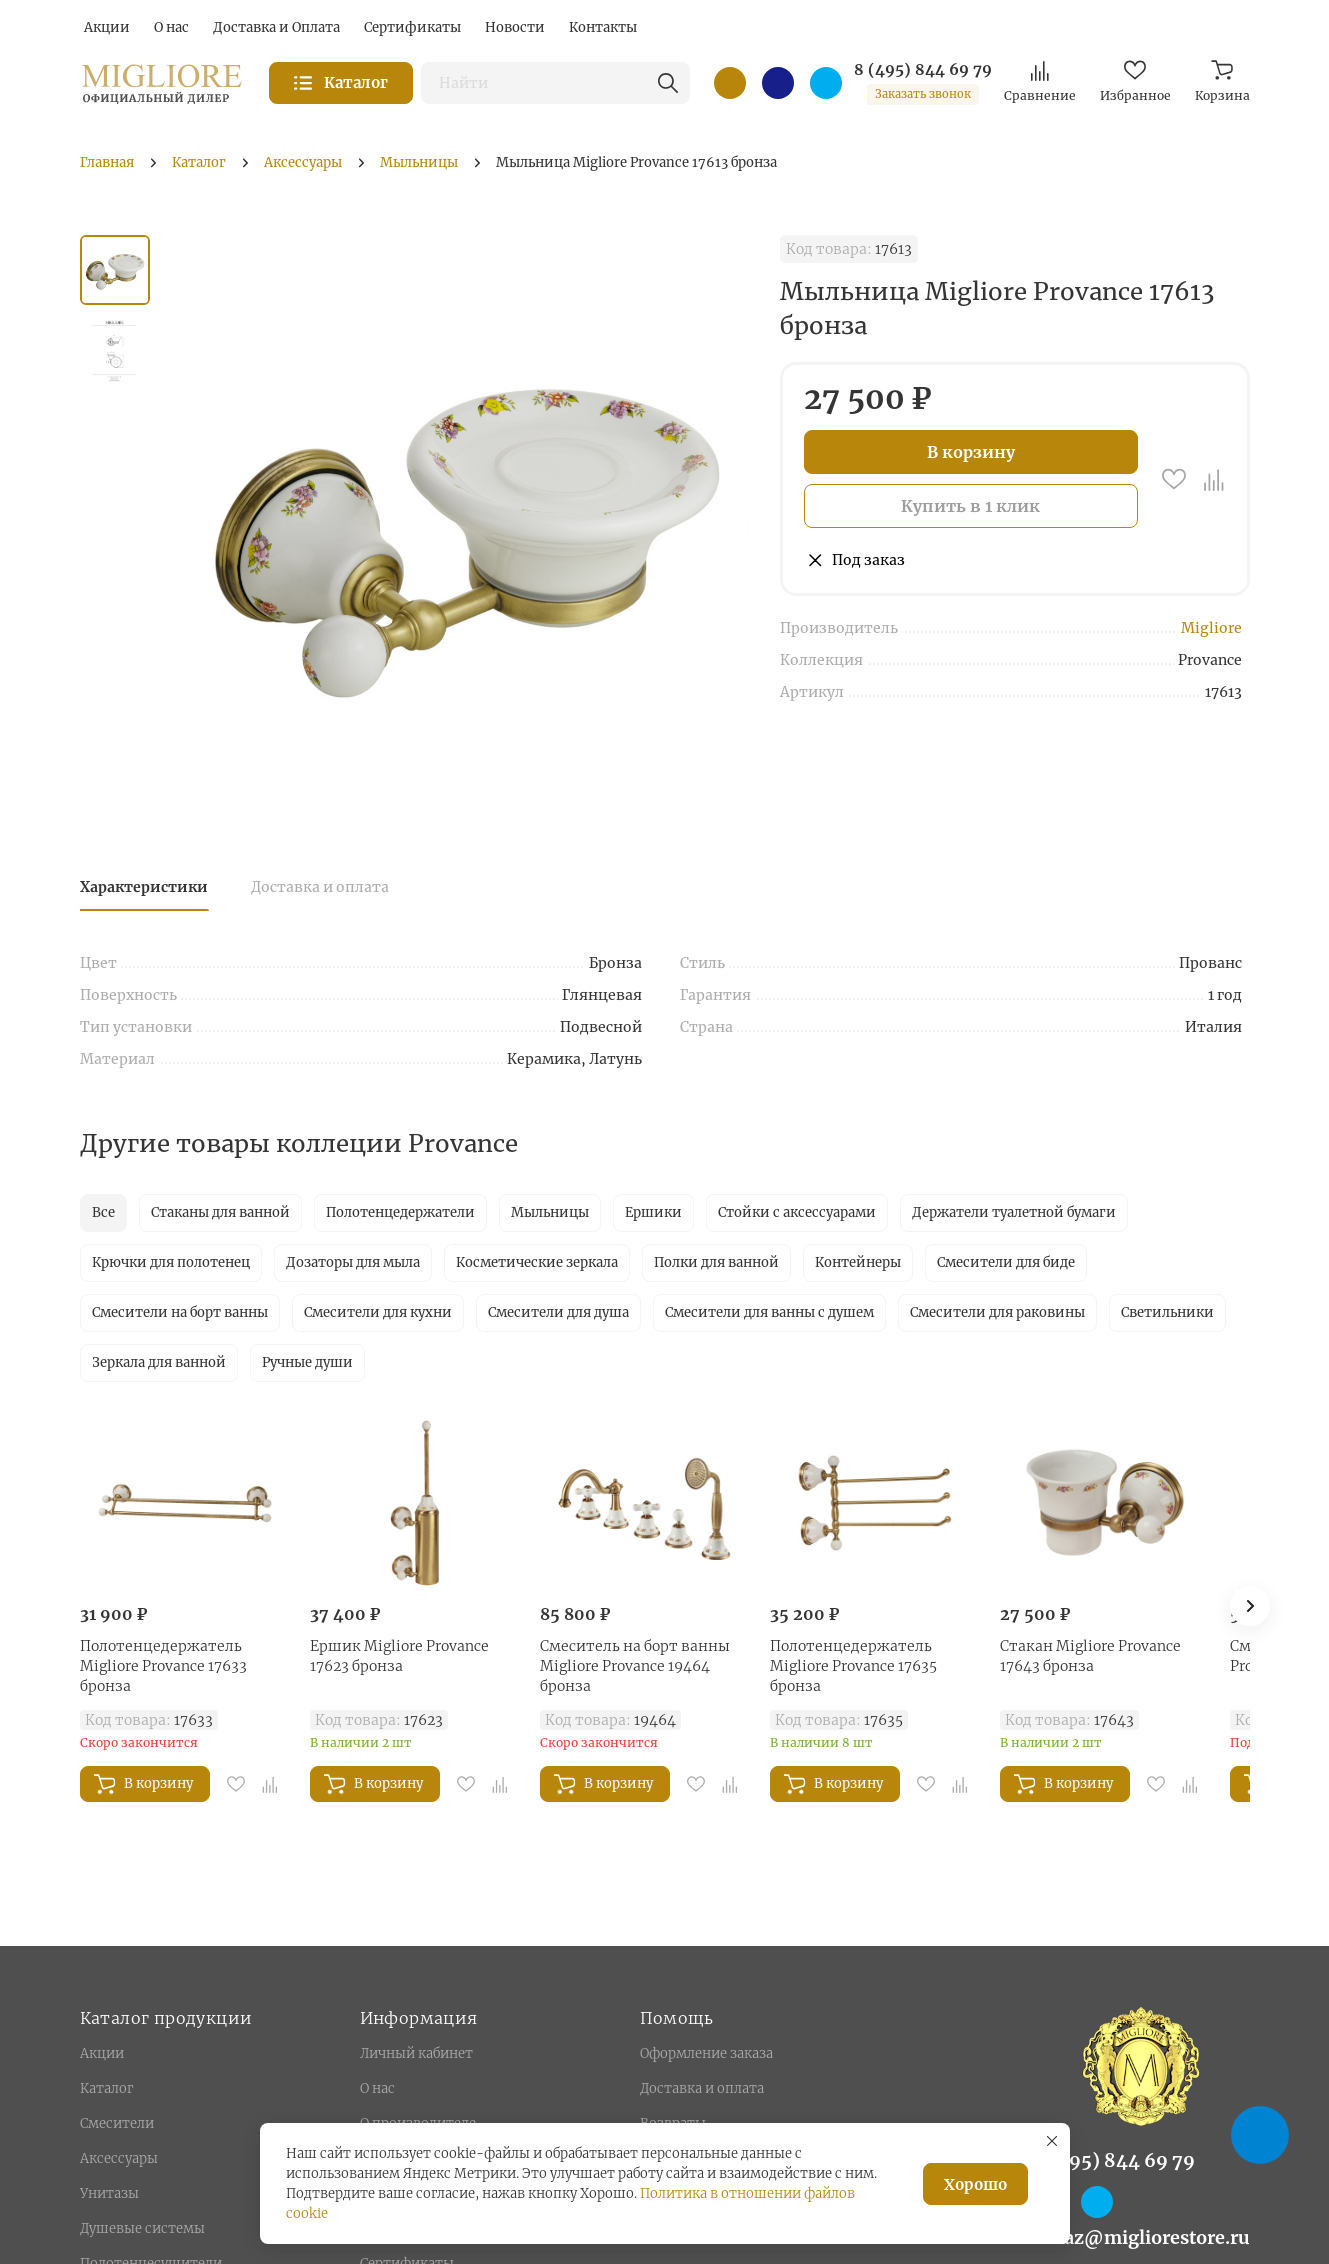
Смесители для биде (1006, 1262)
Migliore (1211, 628)
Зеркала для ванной (159, 1362)
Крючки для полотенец (171, 1262)
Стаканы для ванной (220, 1212)
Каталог (106, 2088)
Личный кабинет (416, 2053)
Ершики (653, 1212)
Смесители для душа (558, 1312)
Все (103, 1212)
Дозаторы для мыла (353, 1262)
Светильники (1167, 1312)
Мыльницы (550, 1212)
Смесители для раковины (997, 1312)
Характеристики (144, 887)
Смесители (117, 2123)
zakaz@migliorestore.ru (1141, 2237)
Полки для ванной (716, 1262)
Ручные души (307, 1362)
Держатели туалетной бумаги (1014, 1212)
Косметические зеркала (537, 1262)
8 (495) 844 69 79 (923, 70)
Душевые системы (142, 2228)
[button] (1250, 1606)
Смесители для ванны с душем (769, 1312)
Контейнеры (858, 1262)
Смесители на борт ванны (180, 1312)
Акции (102, 2053)
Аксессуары (119, 2158)
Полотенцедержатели (400, 1212)
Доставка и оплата (320, 887)
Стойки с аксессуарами (797, 1212)
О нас (377, 2088)
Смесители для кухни (378, 1312)
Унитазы (109, 2193)
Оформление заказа (706, 2053)
